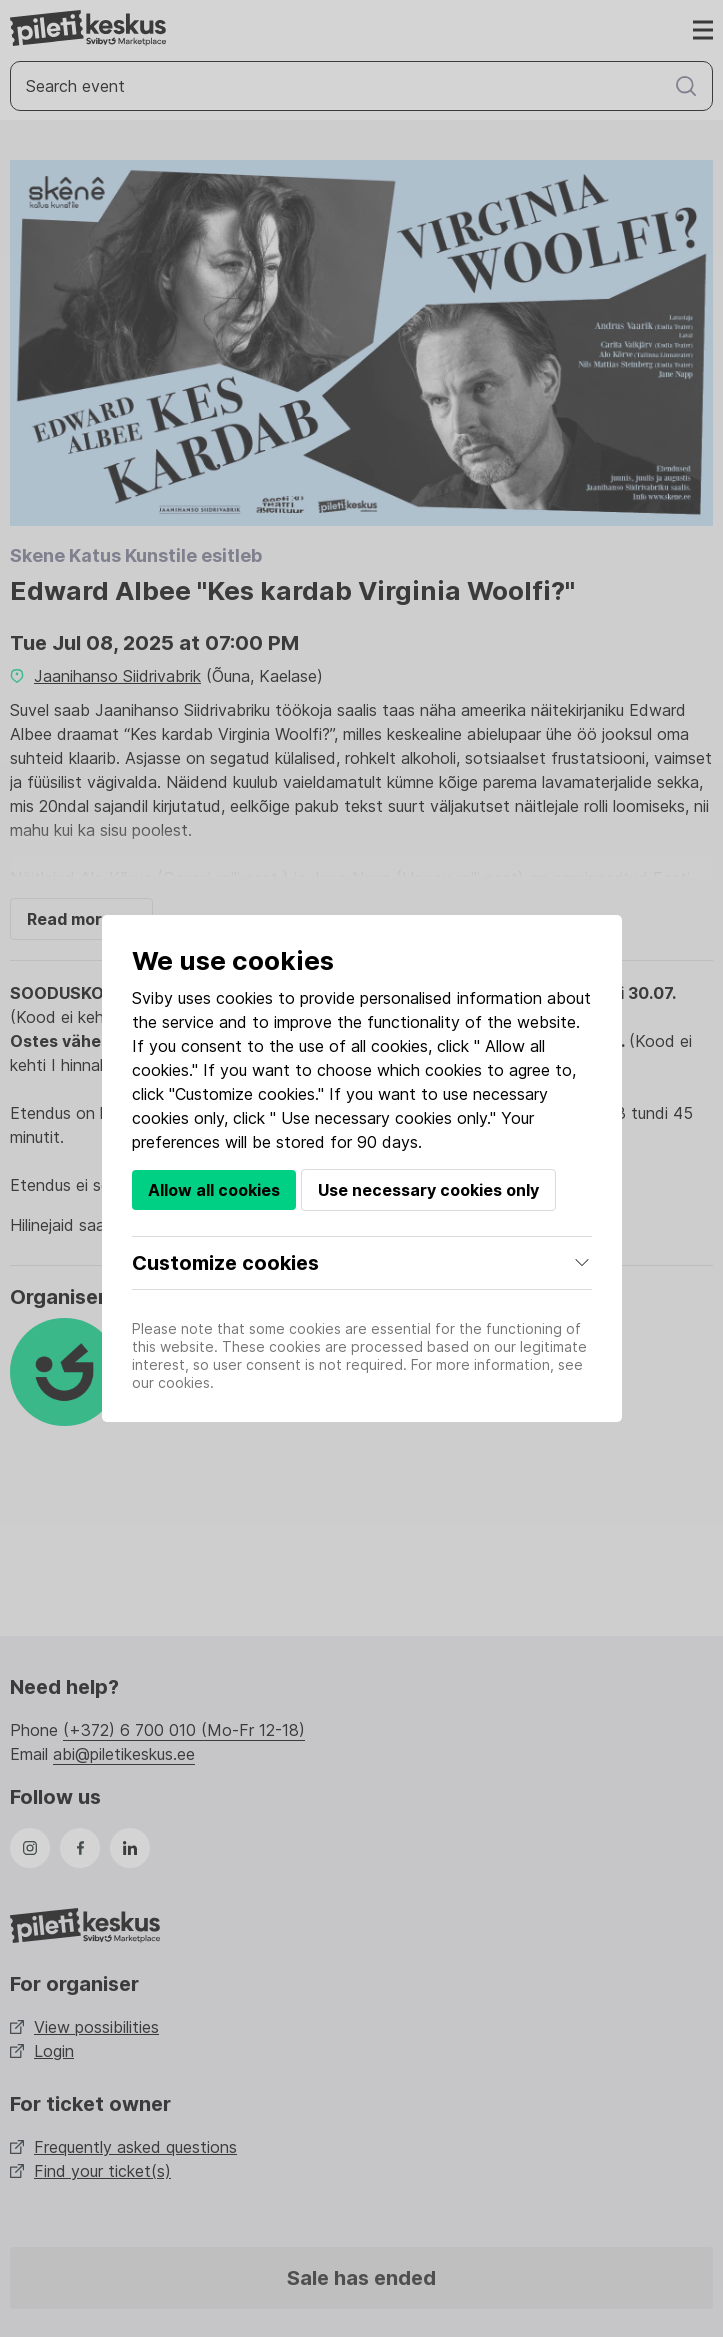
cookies (244, 998)
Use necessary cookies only (428, 1190)
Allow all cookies (214, 1190)
